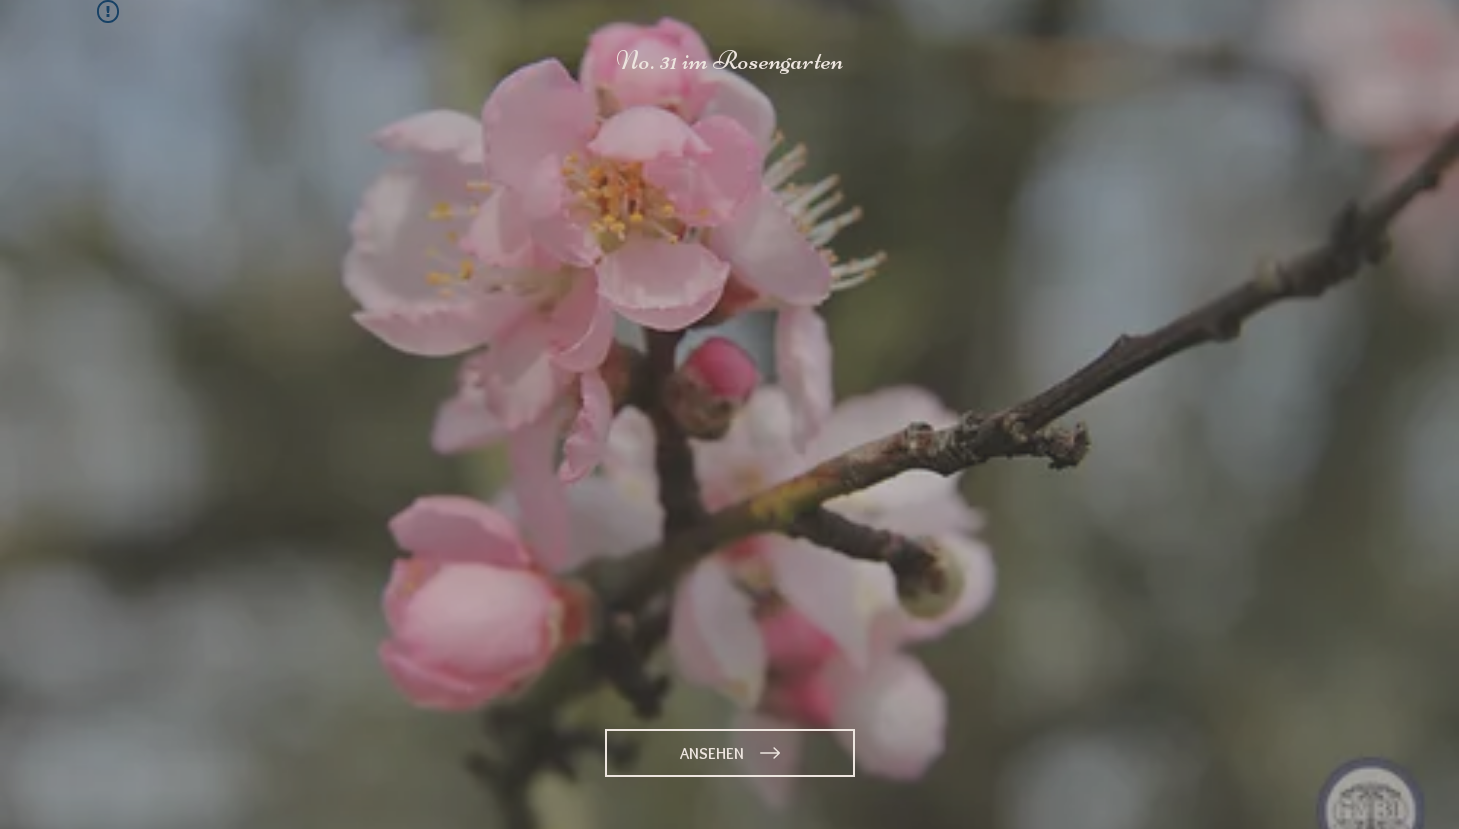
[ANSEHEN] (730, 753)
